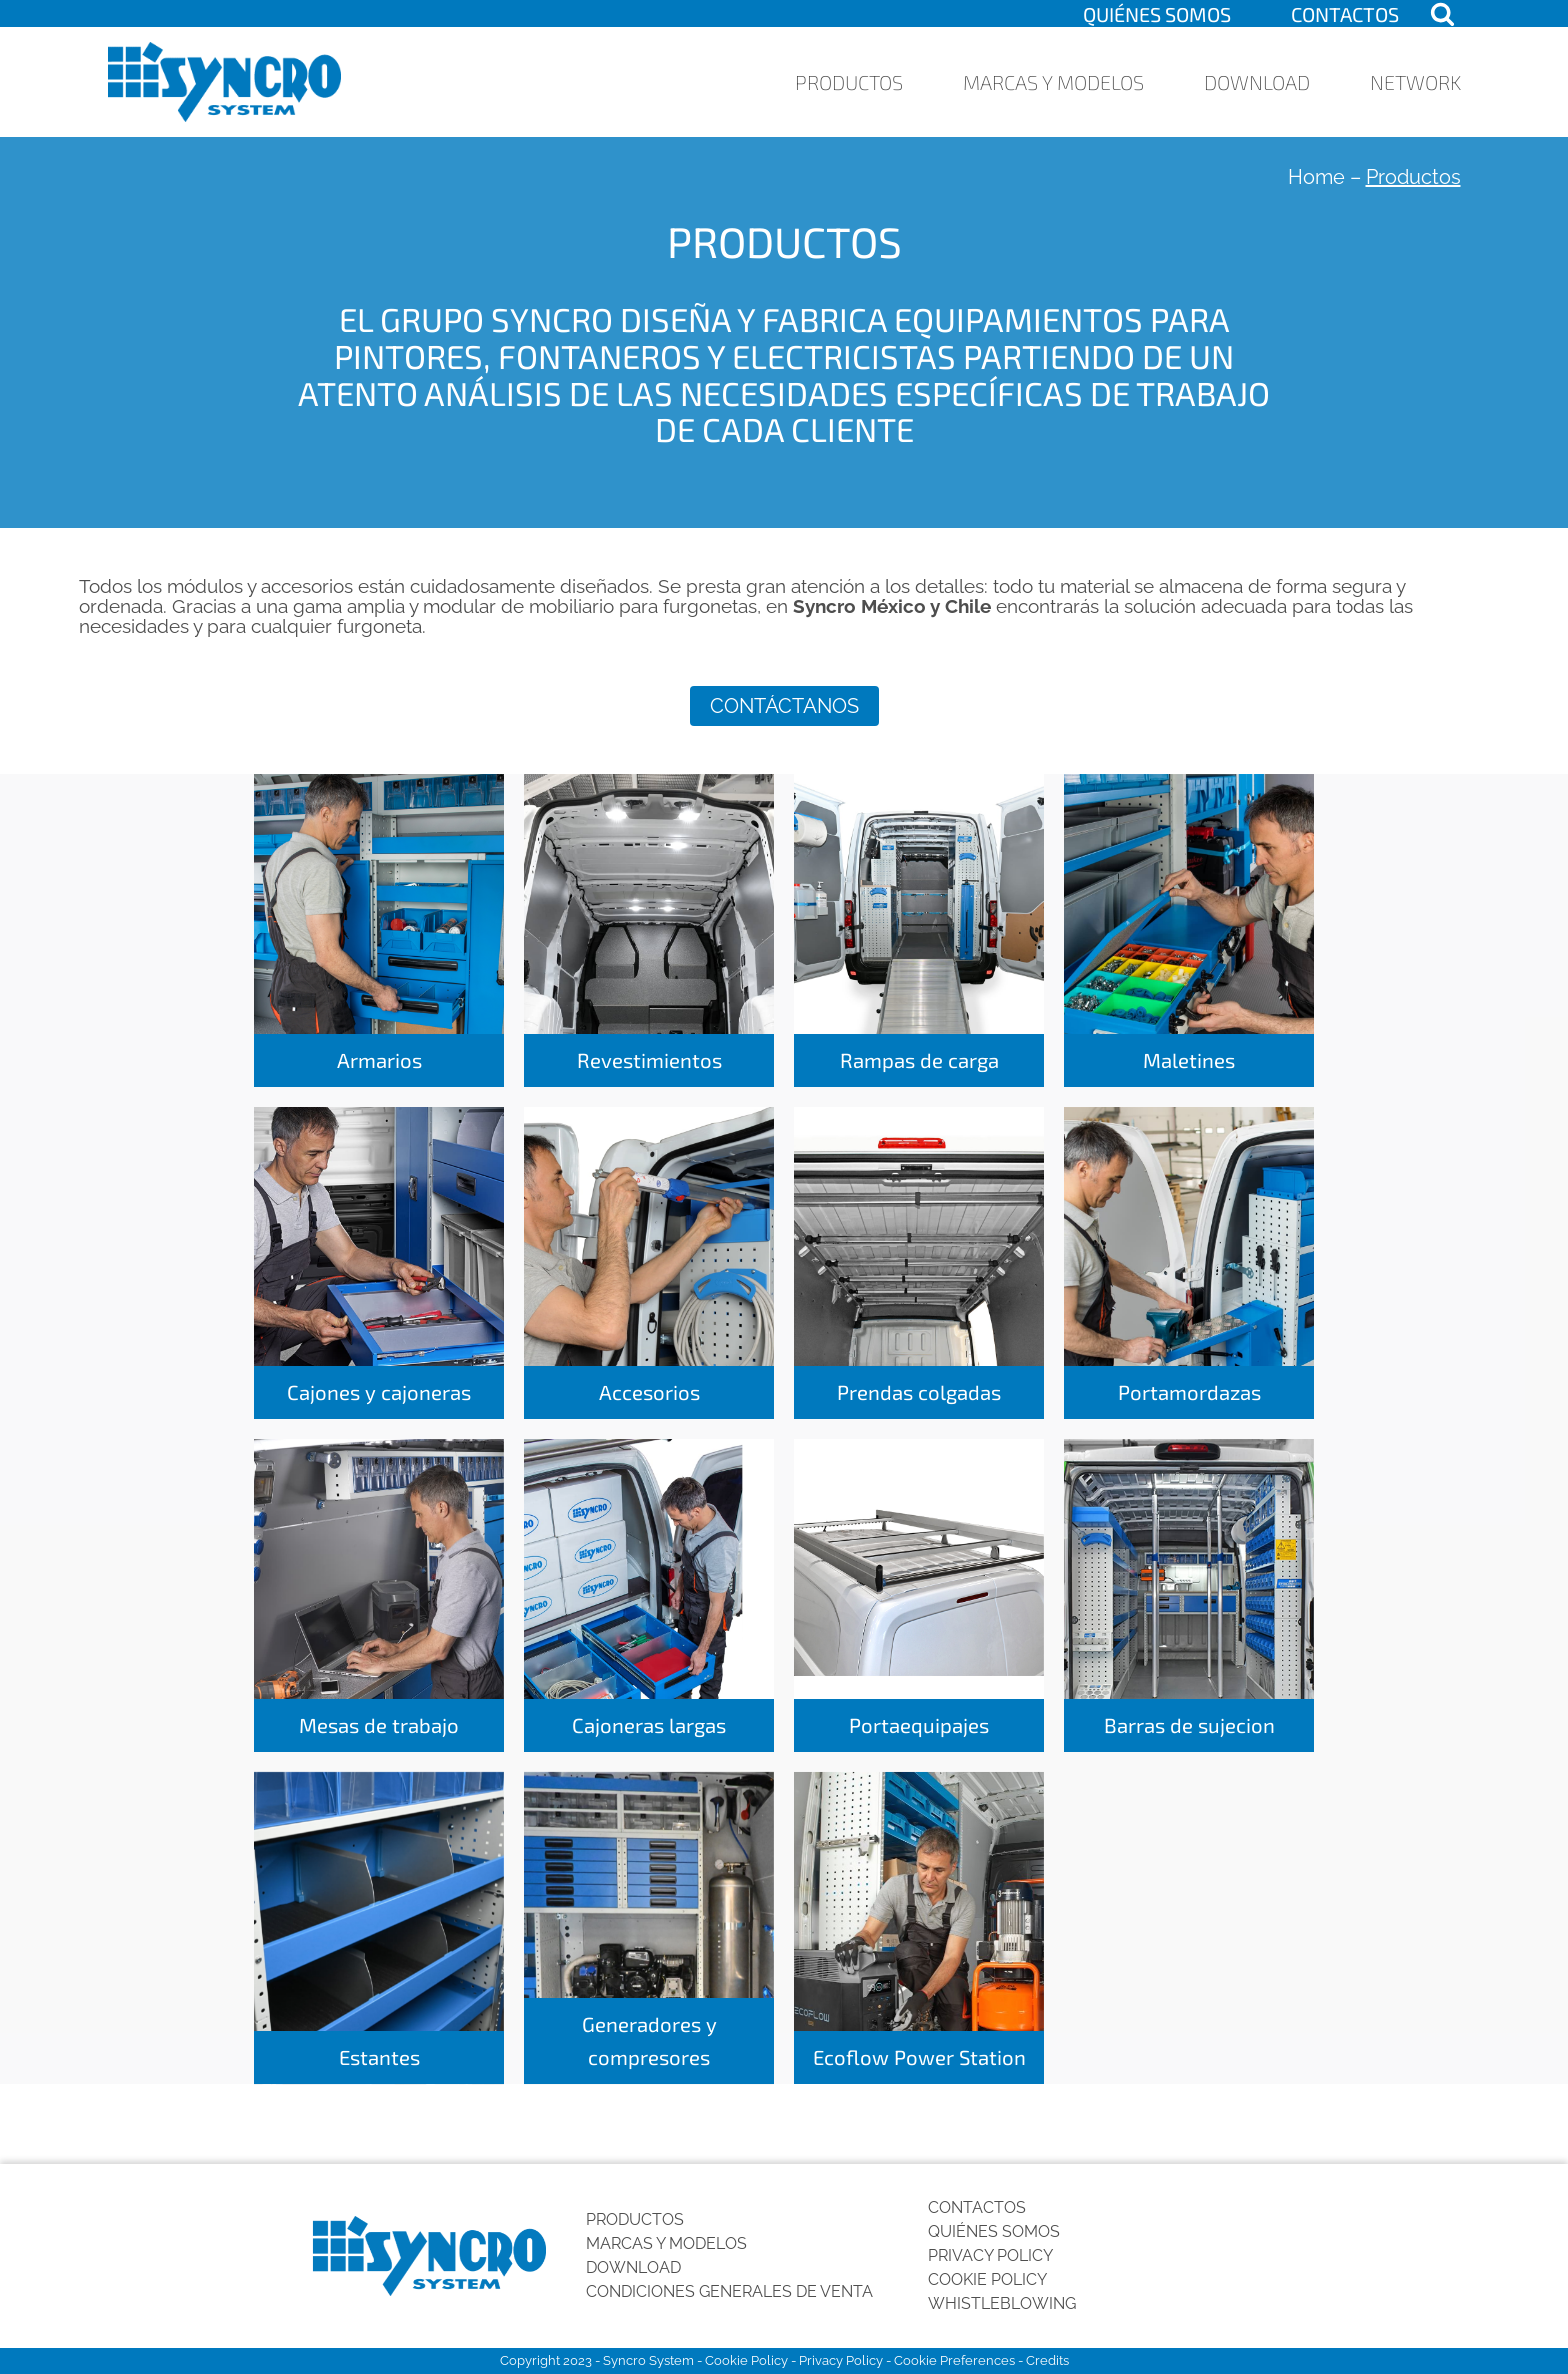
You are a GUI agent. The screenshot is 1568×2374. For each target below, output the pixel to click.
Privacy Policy (990, 2255)
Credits (1047, 2360)
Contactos (1345, 14)
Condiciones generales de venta (729, 2291)
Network (1415, 82)
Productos (849, 82)
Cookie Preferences (954, 2360)
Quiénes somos (1157, 14)
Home (1316, 177)
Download (1257, 82)
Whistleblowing (1002, 2303)
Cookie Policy (987, 2279)
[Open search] (1442, 13)
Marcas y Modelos (1053, 82)
